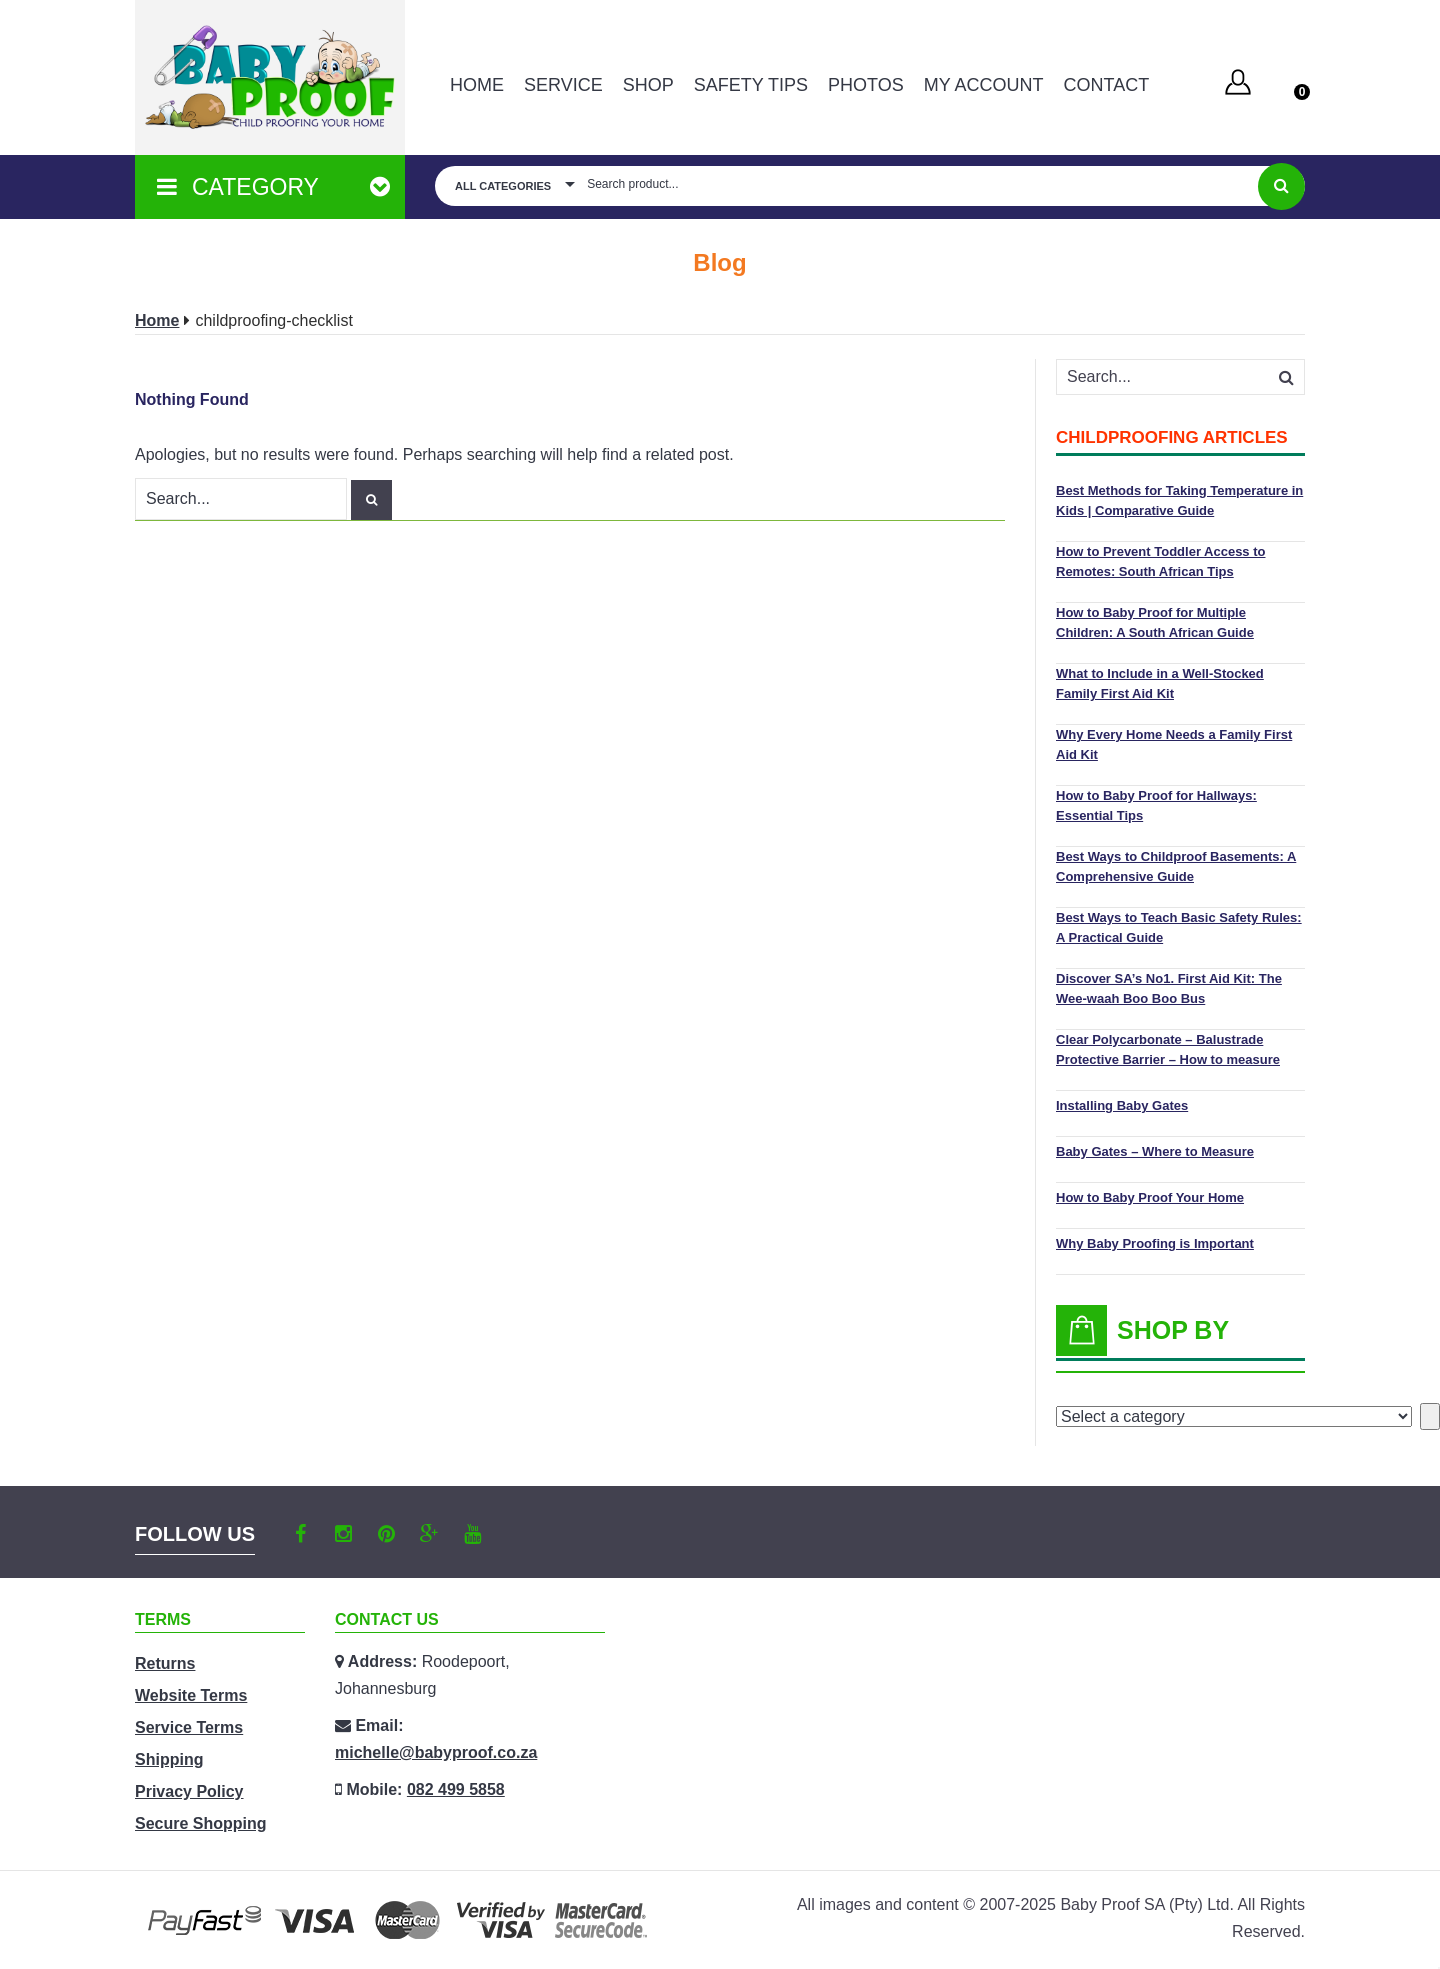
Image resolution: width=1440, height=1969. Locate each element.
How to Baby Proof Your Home (1150, 1197)
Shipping (169, 1759)
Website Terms (191, 1695)
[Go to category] (1430, 1416)
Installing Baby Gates (1122, 1105)
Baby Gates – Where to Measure (1155, 1151)
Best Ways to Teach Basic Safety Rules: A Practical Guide (1179, 927)
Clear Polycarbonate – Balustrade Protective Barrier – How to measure (1168, 1049)
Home (477, 85)
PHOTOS (866, 85)
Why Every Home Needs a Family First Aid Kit (1174, 744)
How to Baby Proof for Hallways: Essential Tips (1156, 805)
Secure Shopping (201, 1823)
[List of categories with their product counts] (1234, 1416)
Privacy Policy (189, 1791)
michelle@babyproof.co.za (436, 1752)
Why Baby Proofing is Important (1155, 1243)
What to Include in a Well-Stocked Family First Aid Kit (1160, 683)
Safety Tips (751, 85)
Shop (648, 85)
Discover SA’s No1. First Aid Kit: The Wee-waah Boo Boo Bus (1169, 988)
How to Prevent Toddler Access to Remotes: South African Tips (1161, 561)
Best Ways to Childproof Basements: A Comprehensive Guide (1176, 866)
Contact (1106, 85)
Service (563, 85)
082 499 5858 (456, 1789)
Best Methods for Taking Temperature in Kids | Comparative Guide (1179, 500)
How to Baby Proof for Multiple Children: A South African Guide (1155, 622)
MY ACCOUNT (984, 85)
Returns (165, 1663)
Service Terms (189, 1727)
